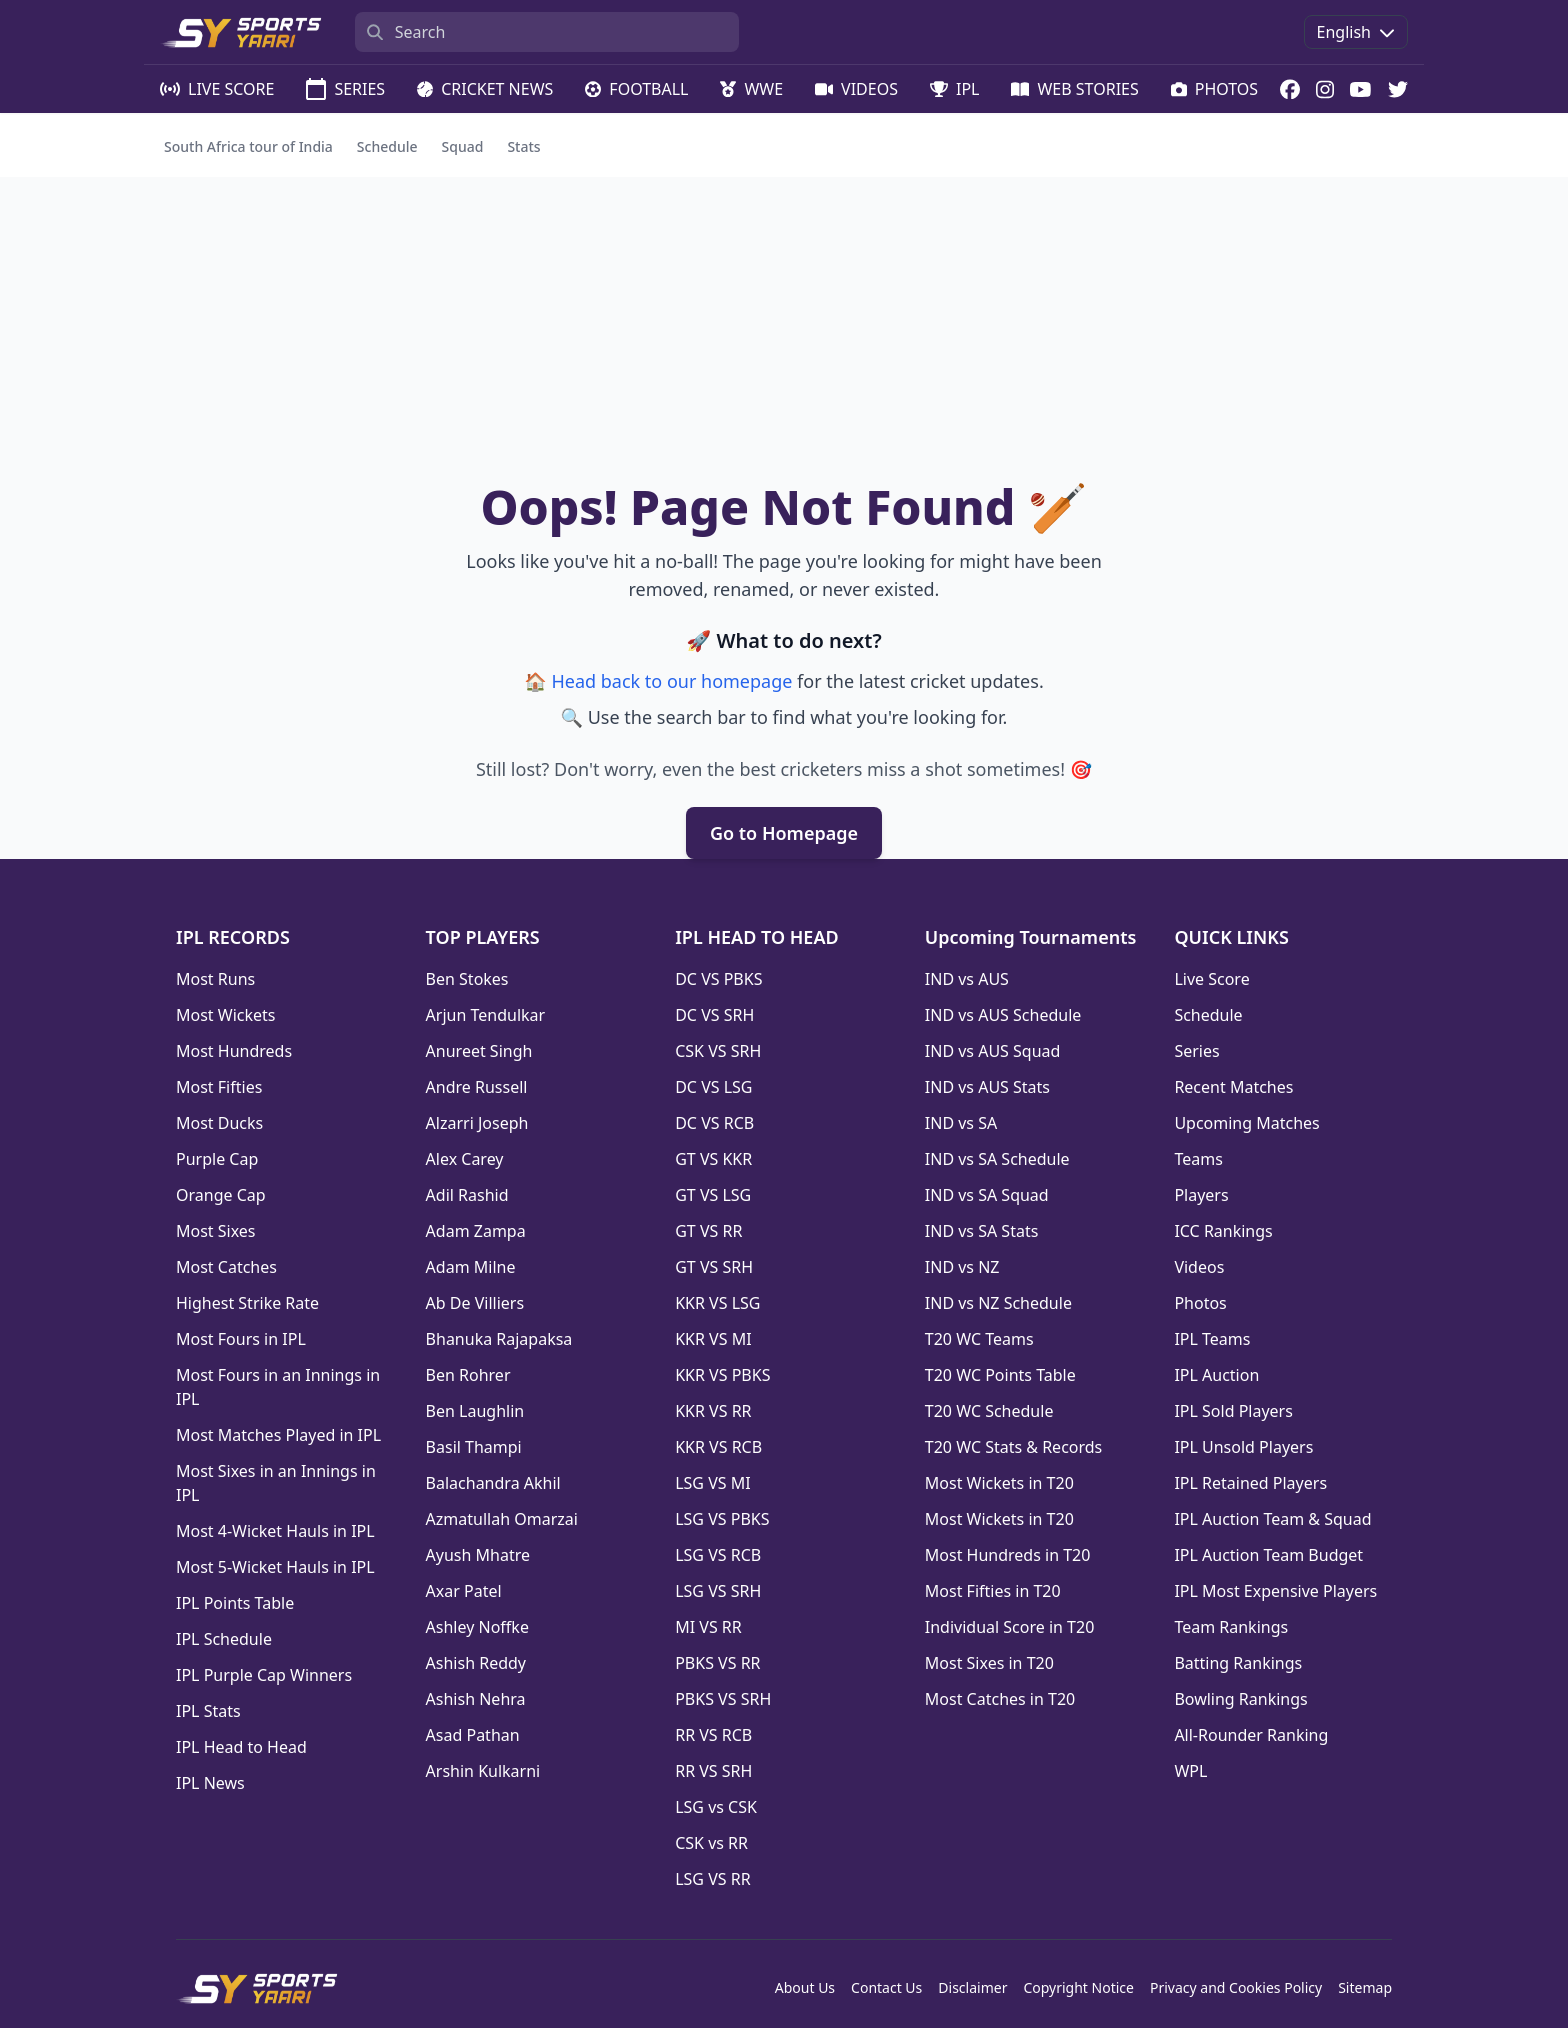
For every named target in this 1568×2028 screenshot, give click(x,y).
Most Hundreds (234, 1051)
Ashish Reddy (476, 1663)
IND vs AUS (967, 979)
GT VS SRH (714, 1267)
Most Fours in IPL (241, 1339)
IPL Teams (1212, 1339)
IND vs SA (961, 1123)
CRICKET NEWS (485, 89)
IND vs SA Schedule (997, 1159)
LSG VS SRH (718, 1591)
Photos (1200, 1303)
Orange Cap (221, 1195)
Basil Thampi (474, 1447)
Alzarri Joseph (477, 1123)
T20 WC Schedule (989, 1411)
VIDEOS (856, 89)
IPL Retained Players (1250, 1483)
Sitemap (1365, 1987)
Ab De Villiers (475, 1303)
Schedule (387, 146)
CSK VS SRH (718, 1051)
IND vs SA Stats (982, 1231)
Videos (1199, 1267)
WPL (1190, 1771)
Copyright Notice (1078, 1987)
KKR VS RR (713, 1411)
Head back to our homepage (671, 681)
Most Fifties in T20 (993, 1591)
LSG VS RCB (718, 1555)
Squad (463, 146)
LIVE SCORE (217, 89)
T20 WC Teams (979, 1339)
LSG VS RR (712, 1879)
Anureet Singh (479, 1051)
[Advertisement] (784, 327)
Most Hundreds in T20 (1008, 1555)
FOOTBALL (636, 89)
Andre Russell (477, 1087)
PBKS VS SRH (723, 1699)
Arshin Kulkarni (483, 1771)
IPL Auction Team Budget (1268, 1555)
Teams (1198, 1159)
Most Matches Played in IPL (278, 1435)
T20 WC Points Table (1000, 1375)
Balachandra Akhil (493, 1483)
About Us (805, 1987)
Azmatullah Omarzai (502, 1519)
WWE (751, 89)
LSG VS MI (712, 1483)
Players (1201, 1195)
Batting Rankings (1238, 1663)
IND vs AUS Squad (993, 1051)
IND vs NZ (962, 1267)
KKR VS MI (713, 1339)
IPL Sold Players (1233, 1411)
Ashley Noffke (477, 1627)
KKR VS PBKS (722, 1375)
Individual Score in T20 (1010, 1627)
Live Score (1211, 979)
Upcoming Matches (1246, 1123)
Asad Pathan (473, 1735)
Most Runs (215, 979)
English (1356, 32)
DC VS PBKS (718, 979)
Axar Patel (464, 1591)
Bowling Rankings (1240, 1699)
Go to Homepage (784, 833)
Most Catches (226, 1267)
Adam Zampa (476, 1231)
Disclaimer (972, 1987)
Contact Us (886, 1987)
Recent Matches (1233, 1087)
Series (1196, 1051)
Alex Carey (465, 1159)
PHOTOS (1214, 89)
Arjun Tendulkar (486, 1015)
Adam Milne (471, 1267)
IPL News (210, 1783)
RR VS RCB (713, 1735)
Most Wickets (226, 1015)
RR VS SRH (713, 1771)
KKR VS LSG (717, 1303)
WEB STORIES (1074, 89)
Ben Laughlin (475, 1411)
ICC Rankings (1223, 1231)
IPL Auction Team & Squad (1272, 1519)
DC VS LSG (713, 1087)
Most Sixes (216, 1231)
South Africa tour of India (248, 146)
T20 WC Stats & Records (1014, 1447)
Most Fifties (219, 1087)
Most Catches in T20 (1000, 1699)
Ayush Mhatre (478, 1555)
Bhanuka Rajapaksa (499, 1339)
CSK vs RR (711, 1843)
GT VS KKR (713, 1159)
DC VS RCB (714, 1123)
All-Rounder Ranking (1251, 1735)
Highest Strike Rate (247, 1303)
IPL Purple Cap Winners (264, 1675)
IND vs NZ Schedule (998, 1303)
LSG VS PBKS (722, 1519)
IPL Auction (1216, 1375)
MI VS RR (708, 1627)
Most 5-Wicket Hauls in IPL (275, 1567)
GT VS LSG (713, 1195)
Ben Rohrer (468, 1375)
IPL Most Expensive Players (1275, 1591)
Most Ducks (219, 1123)
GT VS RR (708, 1231)
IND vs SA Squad (987, 1195)
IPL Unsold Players (1243, 1447)
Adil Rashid (467, 1195)
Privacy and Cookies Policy (1236, 1987)
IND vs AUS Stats (987, 1087)
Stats (523, 146)
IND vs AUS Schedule (1003, 1015)
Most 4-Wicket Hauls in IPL (275, 1531)
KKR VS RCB (718, 1447)
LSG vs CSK (716, 1807)
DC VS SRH (714, 1015)
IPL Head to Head (241, 1747)
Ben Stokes (467, 979)
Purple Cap (217, 1159)
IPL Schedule (224, 1639)
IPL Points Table (235, 1603)
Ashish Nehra (476, 1699)
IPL (955, 89)
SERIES (345, 89)
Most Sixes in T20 (989, 1663)
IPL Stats (208, 1711)
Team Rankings (1231, 1627)
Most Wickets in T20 (999, 1483)
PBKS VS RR (717, 1663)
